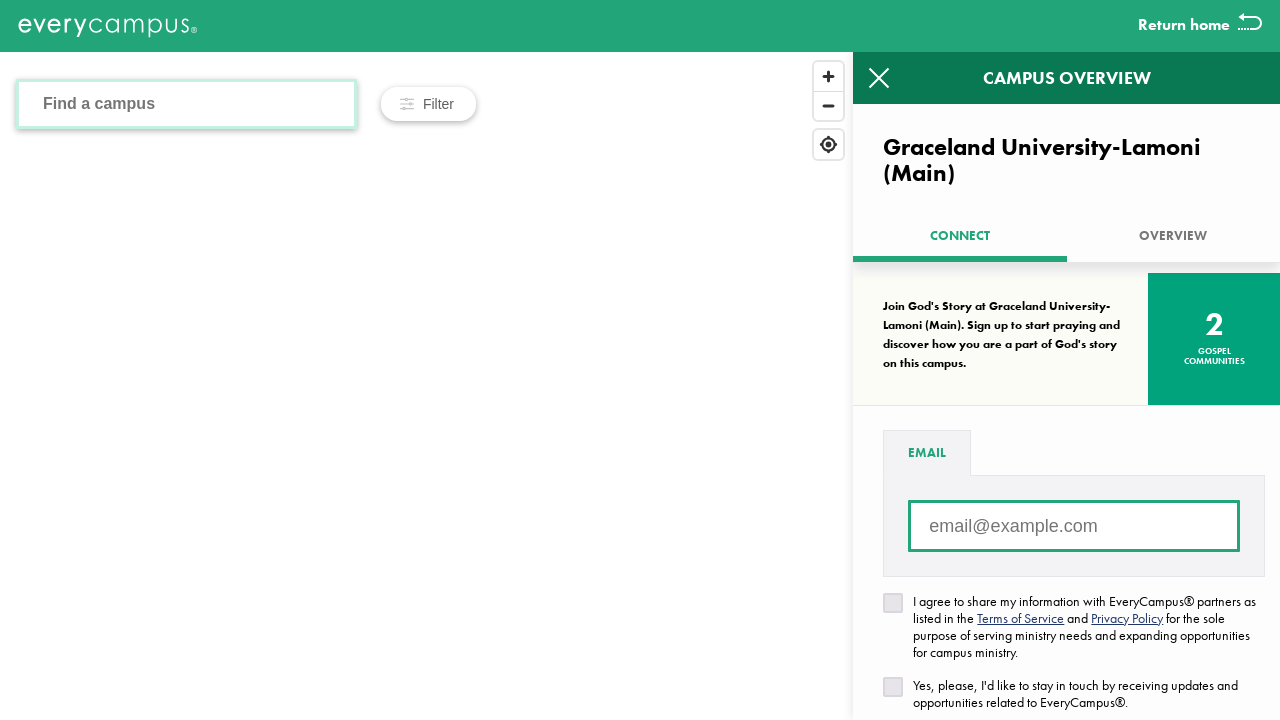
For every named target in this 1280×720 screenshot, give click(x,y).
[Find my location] (828, 144)
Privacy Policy (1127, 618)
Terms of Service (1020, 618)
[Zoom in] (828, 76)
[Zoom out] (828, 105)
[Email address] (1074, 526)
